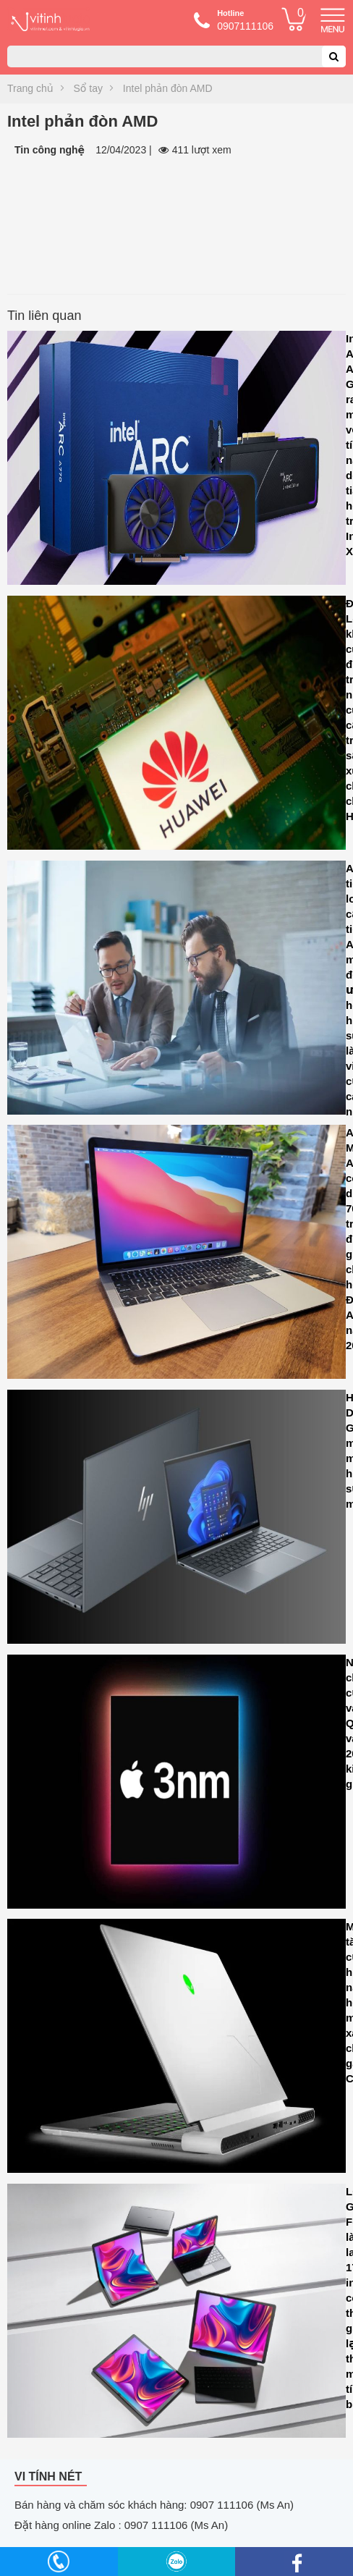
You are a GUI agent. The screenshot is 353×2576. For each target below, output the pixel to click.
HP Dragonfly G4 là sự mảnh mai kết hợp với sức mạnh (176, 1520)
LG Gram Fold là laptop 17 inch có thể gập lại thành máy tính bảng (176, 2314)
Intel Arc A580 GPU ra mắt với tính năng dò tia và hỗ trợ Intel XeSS (176, 461)
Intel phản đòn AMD (168, 88)
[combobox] (176, 56)
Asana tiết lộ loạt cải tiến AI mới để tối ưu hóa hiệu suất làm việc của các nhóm (176, 991)
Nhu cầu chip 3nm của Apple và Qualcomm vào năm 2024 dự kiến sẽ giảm (176, 1785)
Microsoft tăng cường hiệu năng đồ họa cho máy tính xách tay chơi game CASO (176, 2049)
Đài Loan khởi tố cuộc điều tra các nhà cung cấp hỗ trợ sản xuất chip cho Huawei (176, 726)
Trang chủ (30, 88)
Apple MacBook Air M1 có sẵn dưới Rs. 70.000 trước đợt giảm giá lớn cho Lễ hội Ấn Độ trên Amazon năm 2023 (176, 1255)
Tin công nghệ (49, 150)
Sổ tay (88, 88)
